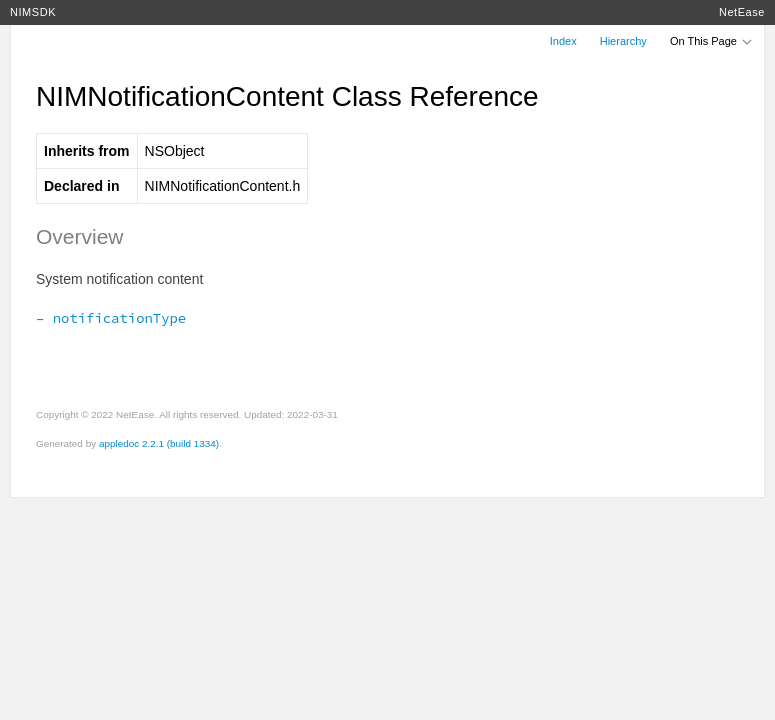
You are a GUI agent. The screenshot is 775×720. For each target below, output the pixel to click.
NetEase (742, 12)
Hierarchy (623, 41)
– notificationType (111, 318)
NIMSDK (33, 12)
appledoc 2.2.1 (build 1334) (159, 443)
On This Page (712, 41)
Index (563, 41)
